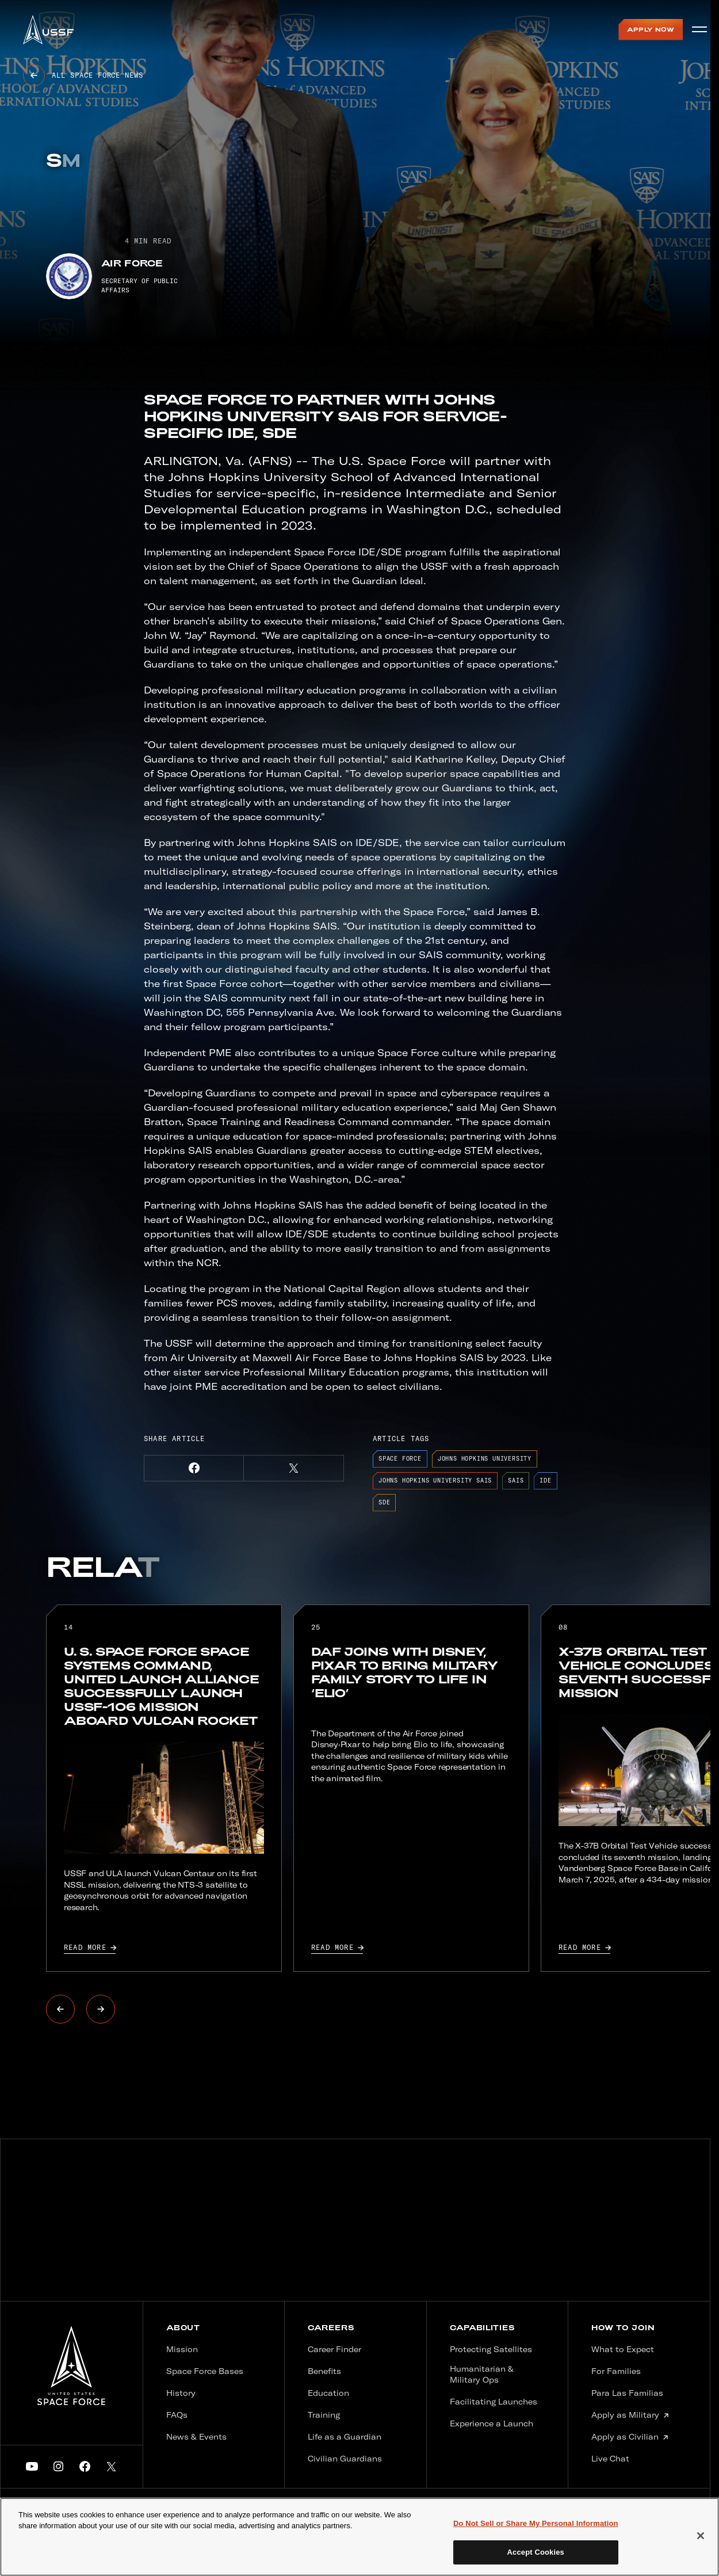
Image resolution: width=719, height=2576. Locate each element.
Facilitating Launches (493, 2401)
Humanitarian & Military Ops (482, 2374)
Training (324, 2414)
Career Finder (334, 2349)
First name (354, 2249)
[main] (359, 2537)
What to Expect (622, 2349)
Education (328, 2393)
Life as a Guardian (344, 2436)
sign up (635, 2251)
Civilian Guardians (345, 2458)
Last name (501, 2249)
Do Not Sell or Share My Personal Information (535, 2523)
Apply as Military (629, 2414)
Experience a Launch (491, 2423)
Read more (90, 1948)
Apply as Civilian (629, 2436)
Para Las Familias (627, 2393)
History (181, 2393)
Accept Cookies (535, 2552)
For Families (616, 2371)
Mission (182, 2349)
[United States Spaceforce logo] (71, 2366)
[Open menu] (699, 29)
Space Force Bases (204, 2371)
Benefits (324, 2371)
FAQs (177, 2414)
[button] (193, 1468)
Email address (369, 2215)
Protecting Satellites (491, 2349)
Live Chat (610, 2458)
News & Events (196, 2436)
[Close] (700, 2535)
